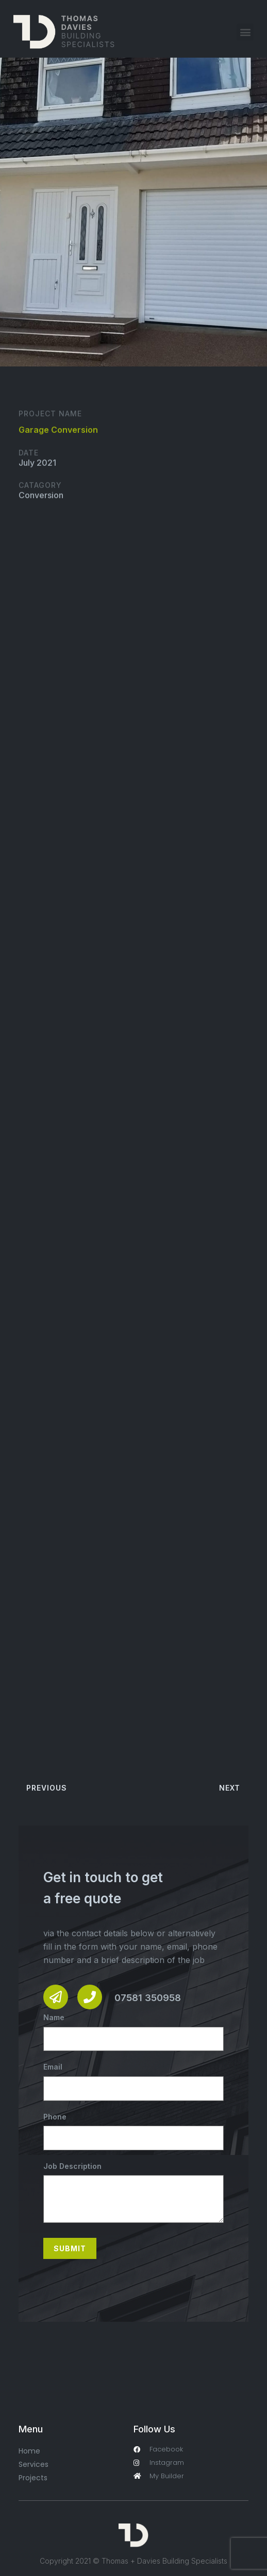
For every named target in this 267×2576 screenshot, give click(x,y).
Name (133, 2032)
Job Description (133, 2192)
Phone (133, 2131)
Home (29, 2451)
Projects (33, 2478)
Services (33, 2464)
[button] (245, 32)
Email (133, 2081)
